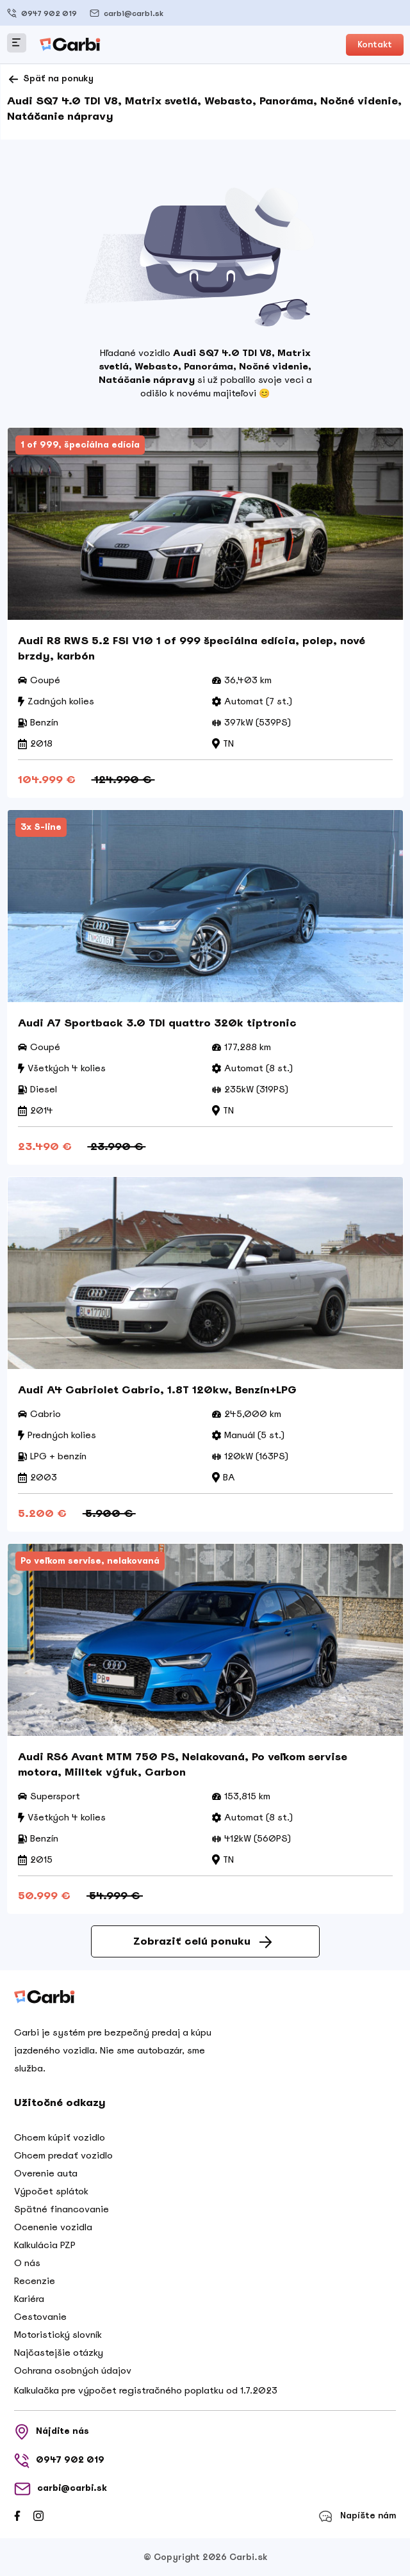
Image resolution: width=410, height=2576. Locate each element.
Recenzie (34, 2281)
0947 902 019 (42, 13)
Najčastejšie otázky (58, 2352)
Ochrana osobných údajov (72, 2370)
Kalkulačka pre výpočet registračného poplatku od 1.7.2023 (145, 2390)
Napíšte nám (357, 2516)
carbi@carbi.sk (126, 13)
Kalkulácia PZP (45, 2245)
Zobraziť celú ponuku (202, 1941)
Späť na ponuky (50, 79)
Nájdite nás (51, 2432)
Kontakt (374, 44)
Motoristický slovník (58, 2334)
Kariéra (29, 2299)
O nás (27, 2263)
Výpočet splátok (51, 2191)
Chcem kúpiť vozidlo (59, 2137)
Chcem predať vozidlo (63, 2155)
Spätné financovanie (61, 2209)
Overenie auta (46, 2173)
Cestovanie (40, 2316)
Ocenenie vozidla (53, 2227)
